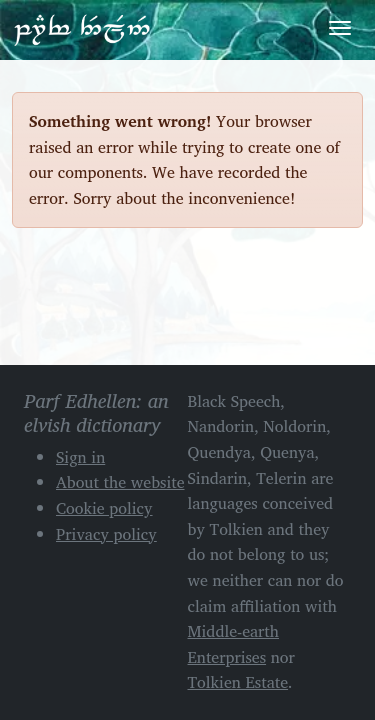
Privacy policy (106, 534)
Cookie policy (104, 508)
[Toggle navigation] (340, 28)
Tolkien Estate (238, 682)
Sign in (80, 457)
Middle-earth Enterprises (234, 644)
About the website (120, 482)
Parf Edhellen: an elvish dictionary (82, 29)
